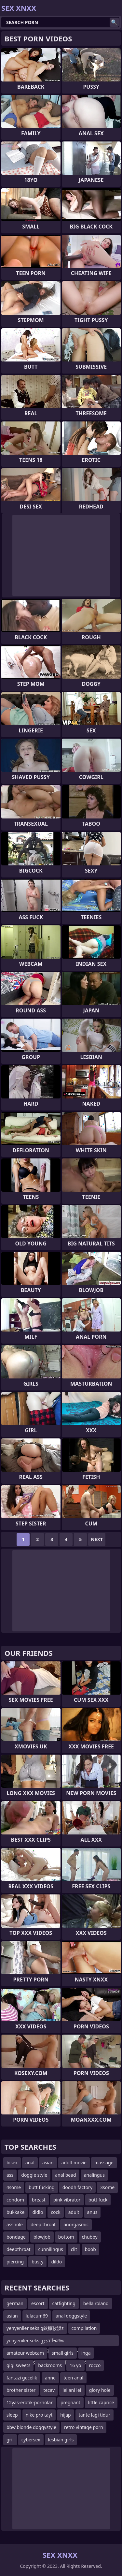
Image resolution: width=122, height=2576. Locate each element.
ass (10, 2175)
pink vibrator (67, 2200)
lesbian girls (61, 2439)
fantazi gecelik (22, 2378)
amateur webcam (25, 2353)
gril (10, 2439)
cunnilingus (50, 2249)
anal (29, 2162)
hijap (65, 2415)
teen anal (73, 2378)
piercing (15, 2262)
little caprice (101, 2402)
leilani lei (71, 2390)
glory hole (100, 2390)
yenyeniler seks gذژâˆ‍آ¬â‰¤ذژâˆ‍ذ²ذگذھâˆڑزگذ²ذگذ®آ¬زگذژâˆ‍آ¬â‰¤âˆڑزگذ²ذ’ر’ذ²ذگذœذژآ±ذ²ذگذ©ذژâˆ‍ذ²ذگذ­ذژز (49, 2341)
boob (90, 2249)
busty (37, 2262)
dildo (56, 2262)
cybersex (30, 2439)
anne (50, 2378)
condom (15, 2200)
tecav (49, 2390)
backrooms (50, 2365)
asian (48, 2162)
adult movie (74, 2162)
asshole (15, 2224)
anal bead (65, 2175)
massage (104, 2162)
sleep (12, 2415)
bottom (66, 2237)
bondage (16, 2237)
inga (86, 2353)
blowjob (42, 2237)
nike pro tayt (39, 2415)
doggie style (34, 2175)
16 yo (75, 2365)
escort (38, 2303)
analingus (94, 2175)
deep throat (43, 2224)
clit (74, 2249)
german (15, 2303)
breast (39, 2200)
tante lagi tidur (94, 2415)
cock (55, 2212)
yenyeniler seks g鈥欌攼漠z (35, 2328)
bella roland (96, 2303)
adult (73, 2212)
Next (97, 1539)
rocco (95, 2365)
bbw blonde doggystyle (31, 2427)
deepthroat (19, 2249)
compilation (84, 2328)
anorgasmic (75, 2224)
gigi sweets (18, 2365)
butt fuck (98, 2200)
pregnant (70, 2402)
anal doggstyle (71, 2316)
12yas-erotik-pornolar (30, 2402)
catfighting (63, 2303)
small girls (63, 2353)
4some (14, 2187)
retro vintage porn (83, 2427)
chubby (90, 2237)
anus (92, 2212)
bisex (12, 2162)
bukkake (15, 2212)
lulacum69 (37, 2316)
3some (107, 2187)
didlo (37, 2212)
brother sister (21, 2390)
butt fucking (42, 2187)
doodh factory (77, 2187)
